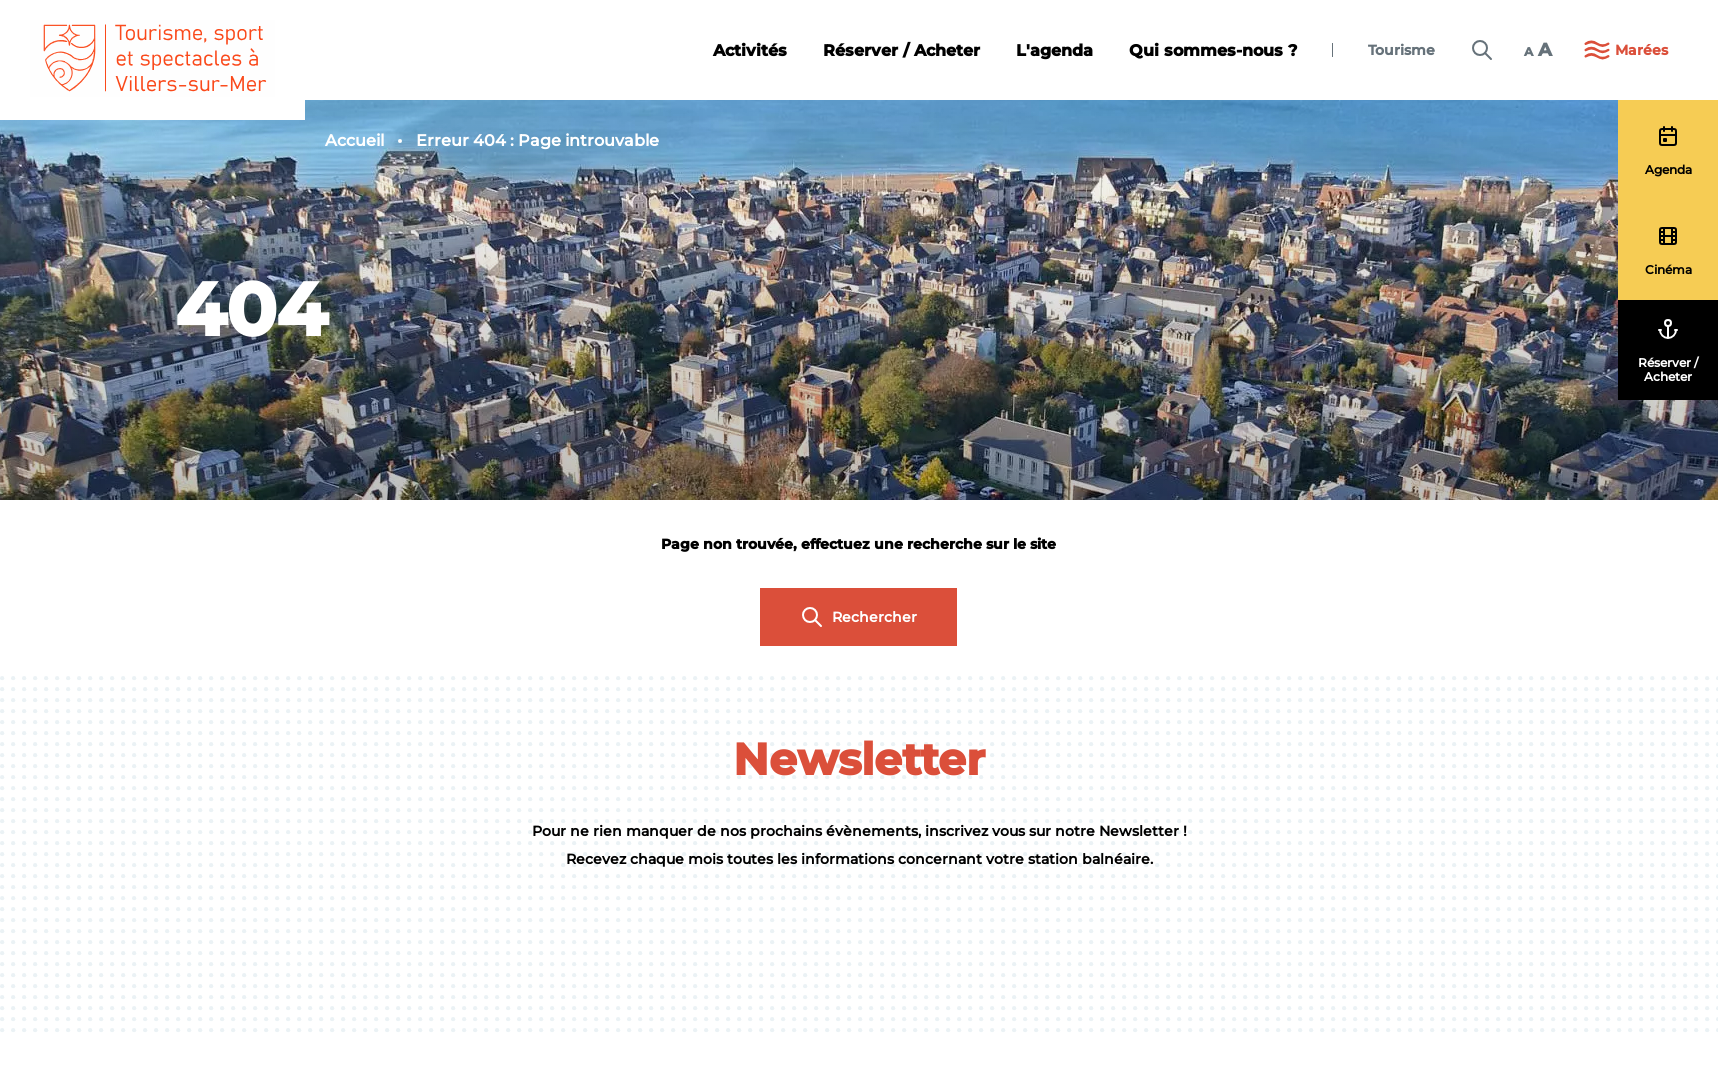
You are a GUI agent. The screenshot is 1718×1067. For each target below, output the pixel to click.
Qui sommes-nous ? (1213, 50)
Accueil (354, 140)
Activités (750, 50)
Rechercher (858, 617)
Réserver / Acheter (901, 50)
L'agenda (1054, 50)
